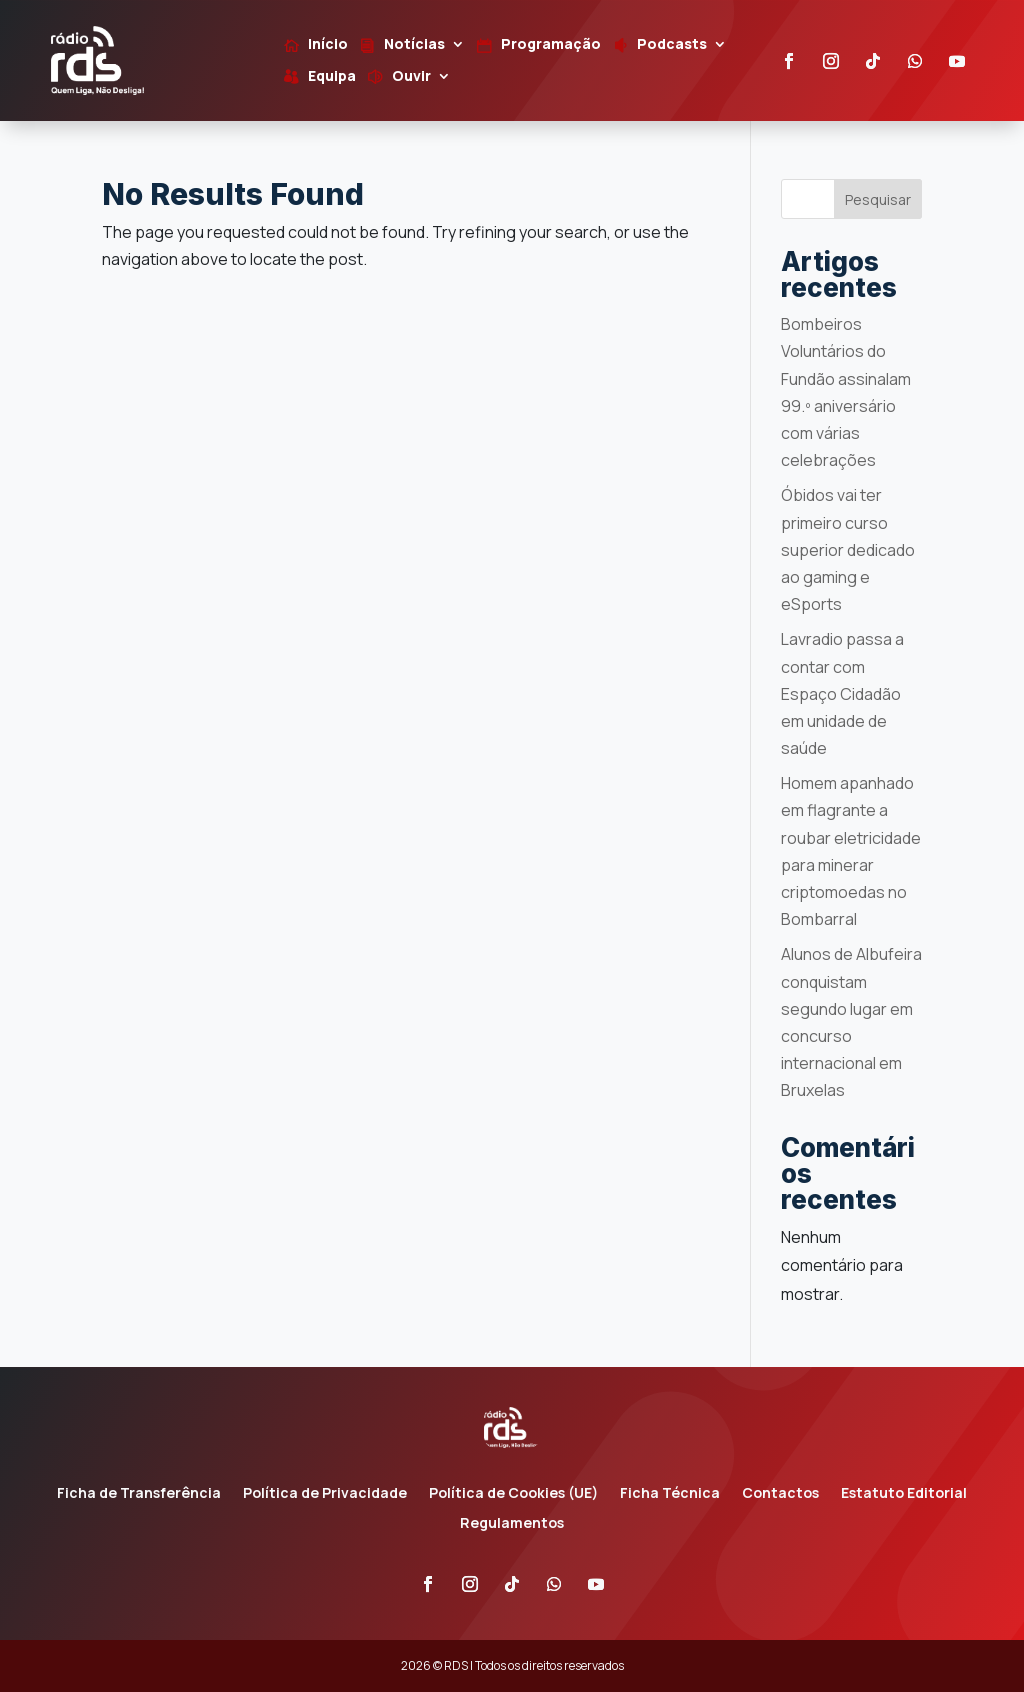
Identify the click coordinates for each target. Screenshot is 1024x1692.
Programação (551, 45)
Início (328, 45)
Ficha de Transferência (139, 1494)
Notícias (414, 45)
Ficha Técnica (670, 1494)
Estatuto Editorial (904, 1494)
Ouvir (411, 77)
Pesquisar (878, 199)
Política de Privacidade (325, 1494)
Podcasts (672, 45)
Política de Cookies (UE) (513, 1494)
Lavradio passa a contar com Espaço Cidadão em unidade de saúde (842, 693)
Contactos (780, 1494)
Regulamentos (512, 1524)
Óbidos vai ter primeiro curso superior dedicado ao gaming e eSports (848, 549)
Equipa (332, 77)
